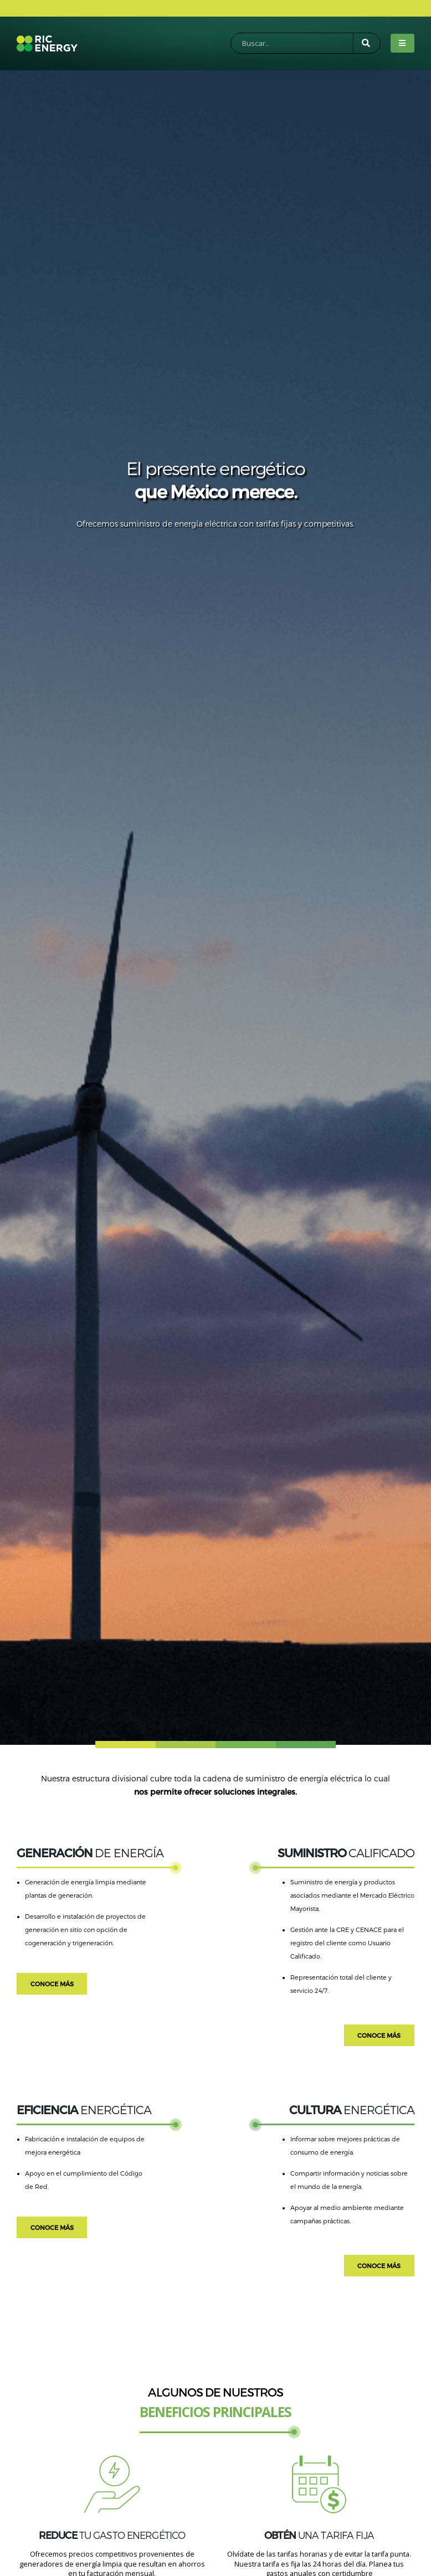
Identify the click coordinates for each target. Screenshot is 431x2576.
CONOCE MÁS (52, 1983)
